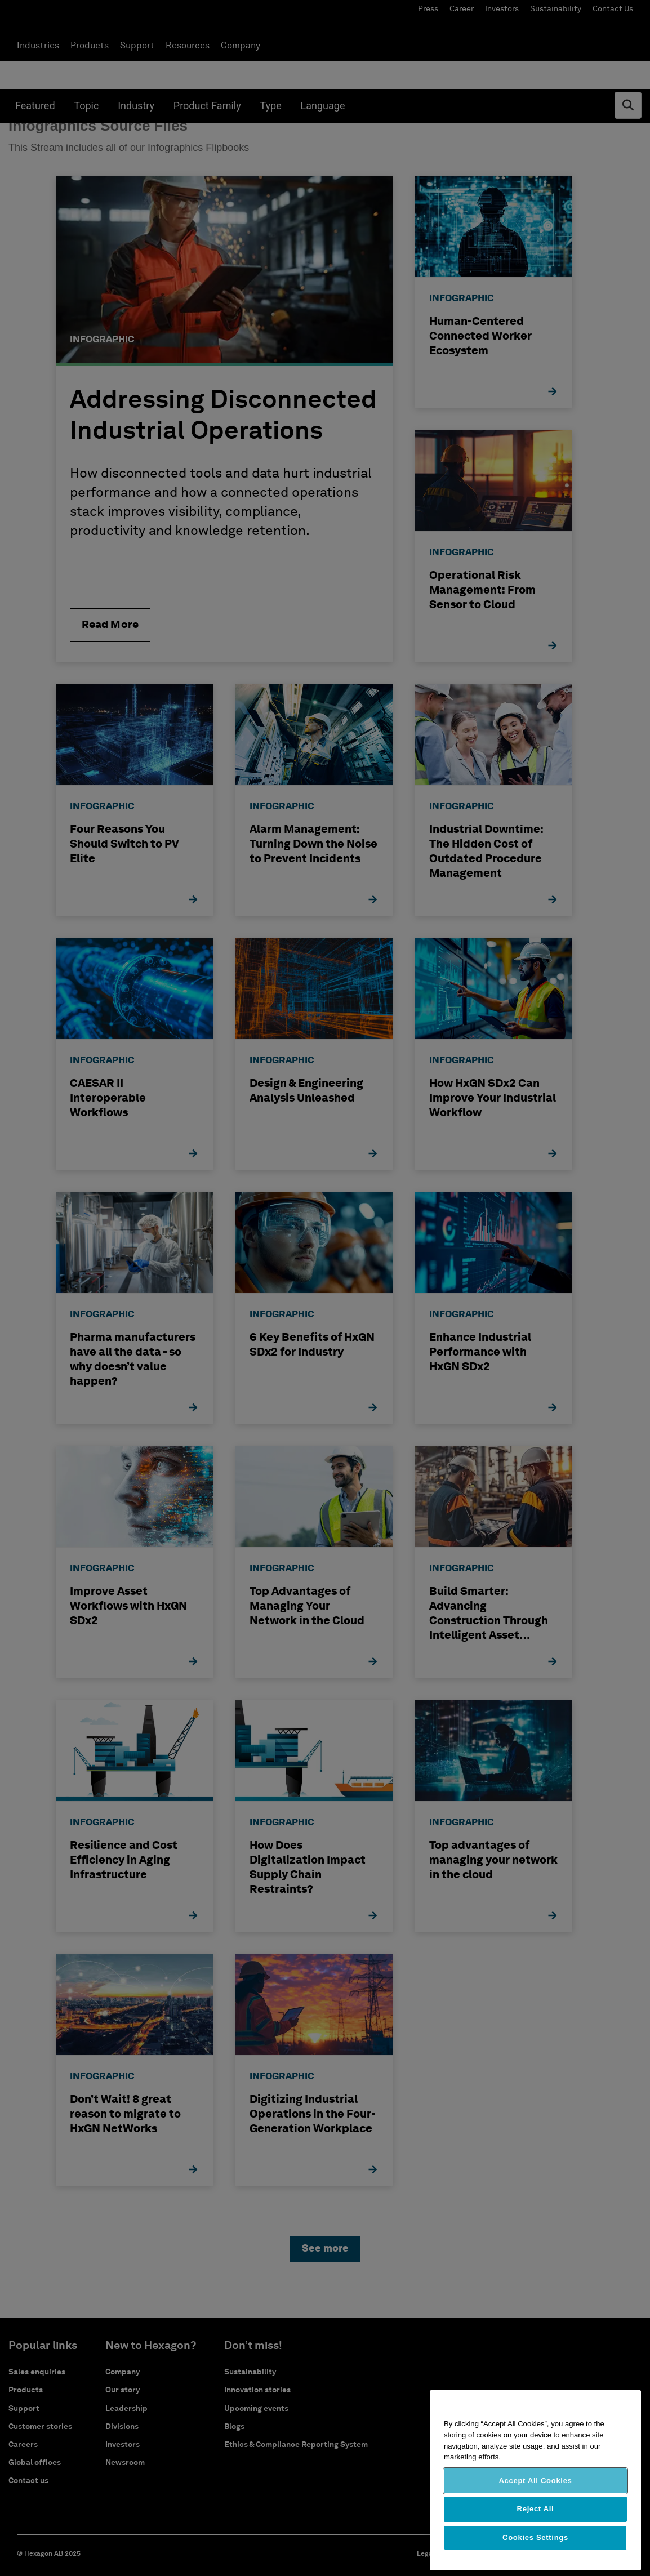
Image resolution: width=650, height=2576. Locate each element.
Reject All (535, 2508)
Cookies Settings (535, 2537)
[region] (535, 2480)
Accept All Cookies (535, 2480)
